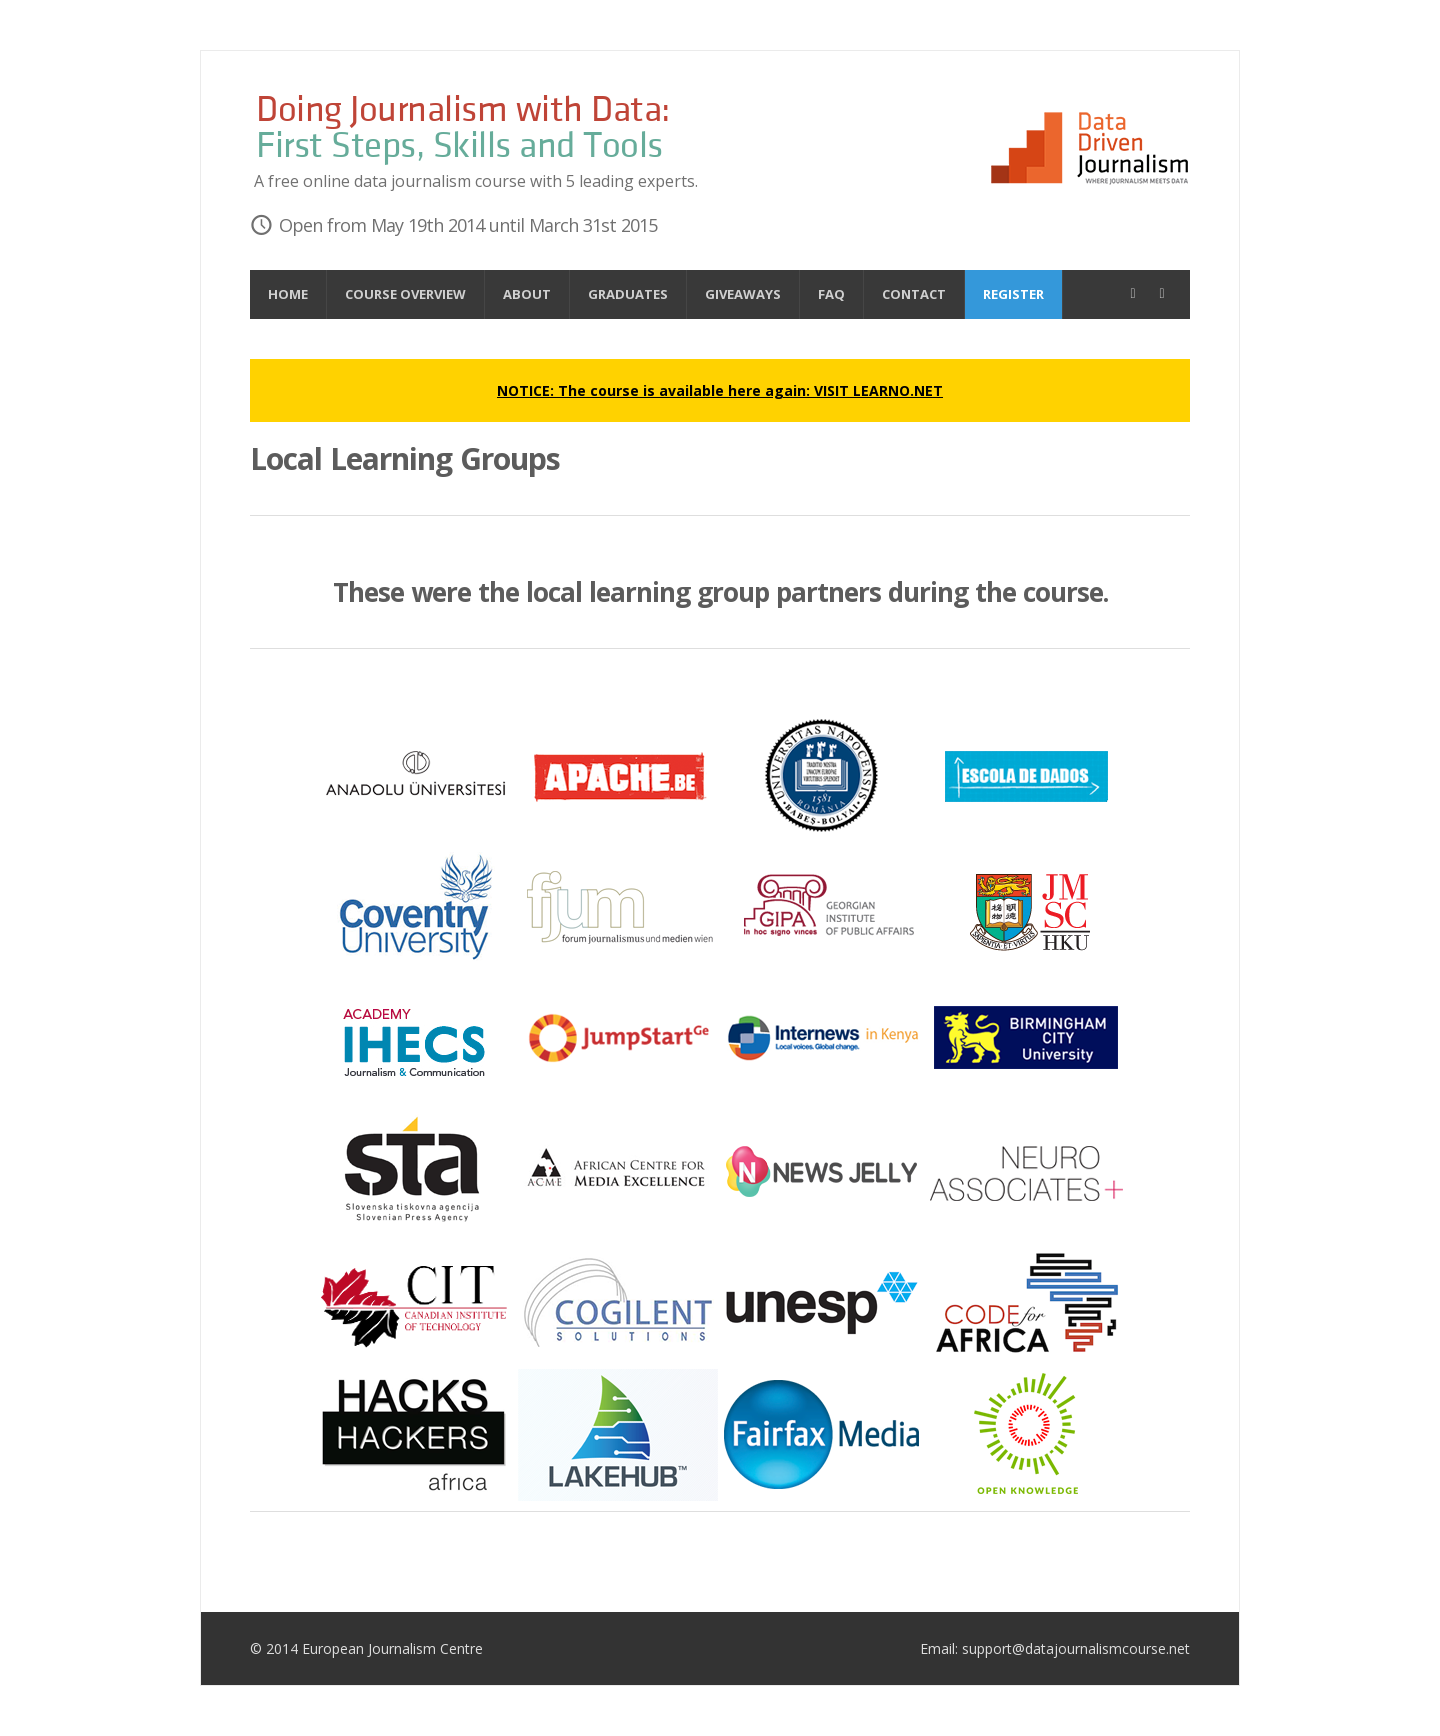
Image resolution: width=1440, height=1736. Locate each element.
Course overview (405, 294)
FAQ (831, 294)
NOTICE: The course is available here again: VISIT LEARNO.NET (720, 390)
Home (288, 294)
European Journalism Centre (392, 1648)
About (527, 294)
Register (1013, 294)
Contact (914, 294)
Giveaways (743, 294)
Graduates (628, 294)
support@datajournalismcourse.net (1076, 1648)
